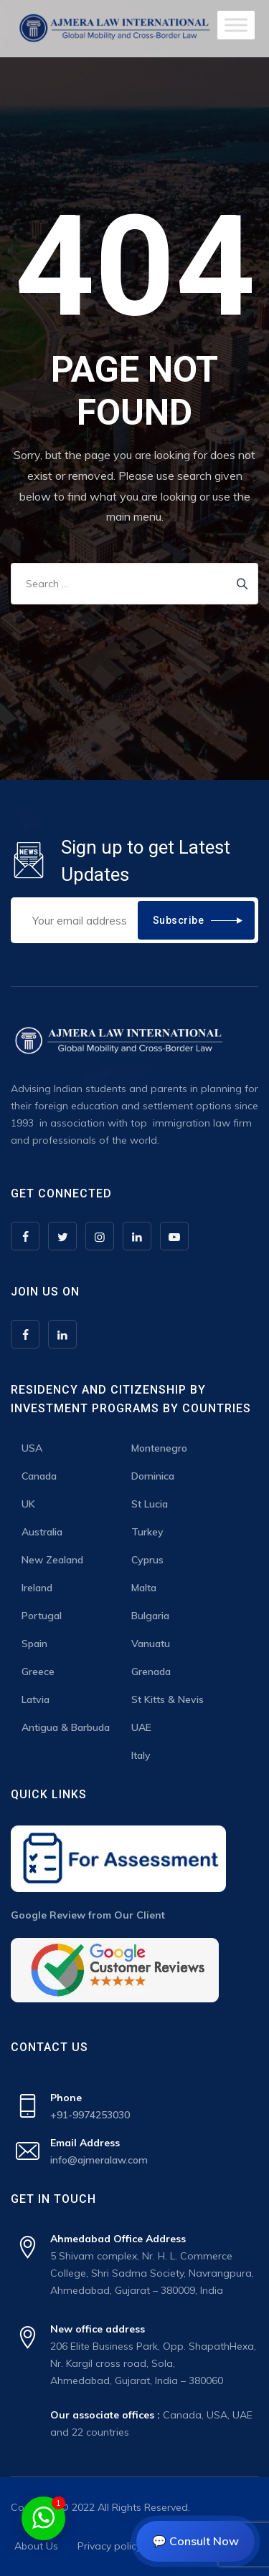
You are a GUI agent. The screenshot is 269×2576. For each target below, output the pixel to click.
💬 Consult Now (195, 2541)
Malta (143, 1587)
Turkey (147, 1531)
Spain (34, 1643)
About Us (36, 2545)
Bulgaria (150, 1615)
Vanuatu (150, 1643)
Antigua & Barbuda (66, 1727)
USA (32, 1448)
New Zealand (52, 1559)
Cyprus (147, 1559)
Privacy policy (109, 2545)
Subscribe (178, 920)
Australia (42, 1531)
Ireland (37, 1587)
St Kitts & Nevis (167, 1699)
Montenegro (159, 1448)
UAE (141, 1727)
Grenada (151, 1671)
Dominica (152, 1476)
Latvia (35, 1699)
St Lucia (149, 1503)
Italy (141, 1755)
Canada (39, 1476)
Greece (38, 1671)
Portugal (42, 1615)
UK (28, 1503)
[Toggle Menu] (236, 25)
